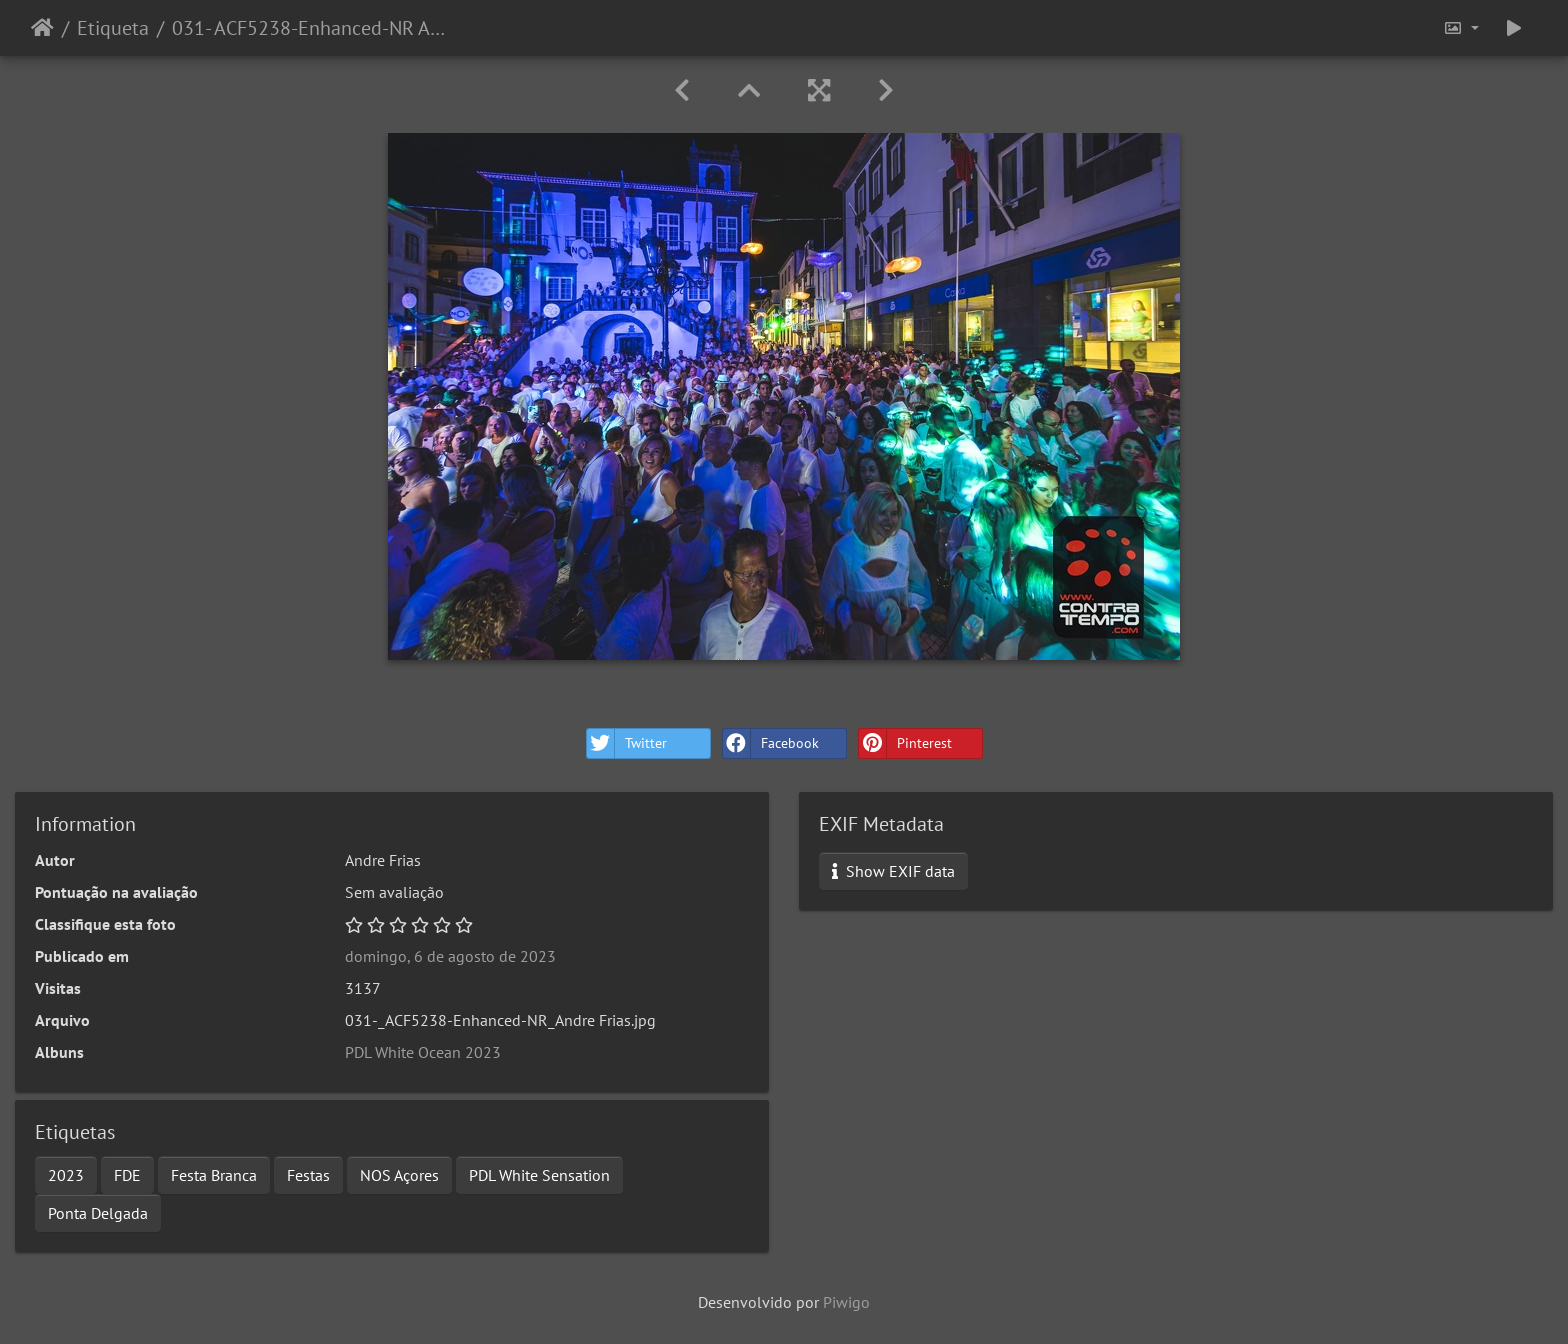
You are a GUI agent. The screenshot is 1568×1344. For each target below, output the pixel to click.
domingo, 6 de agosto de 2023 (450, 956)
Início (42, 28)
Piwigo (846, 1302)
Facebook (771, 743)
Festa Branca (214, 1175)
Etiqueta (113, 28)
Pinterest (905, 743)
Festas (308, 1175)
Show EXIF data (893, 871)
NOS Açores (399, 1175)
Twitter (627, 743)
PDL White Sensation (539, 1175)
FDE (127, 1175)
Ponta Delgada (98, 1213)
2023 (66, 1175)
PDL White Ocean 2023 (423, 1052)
